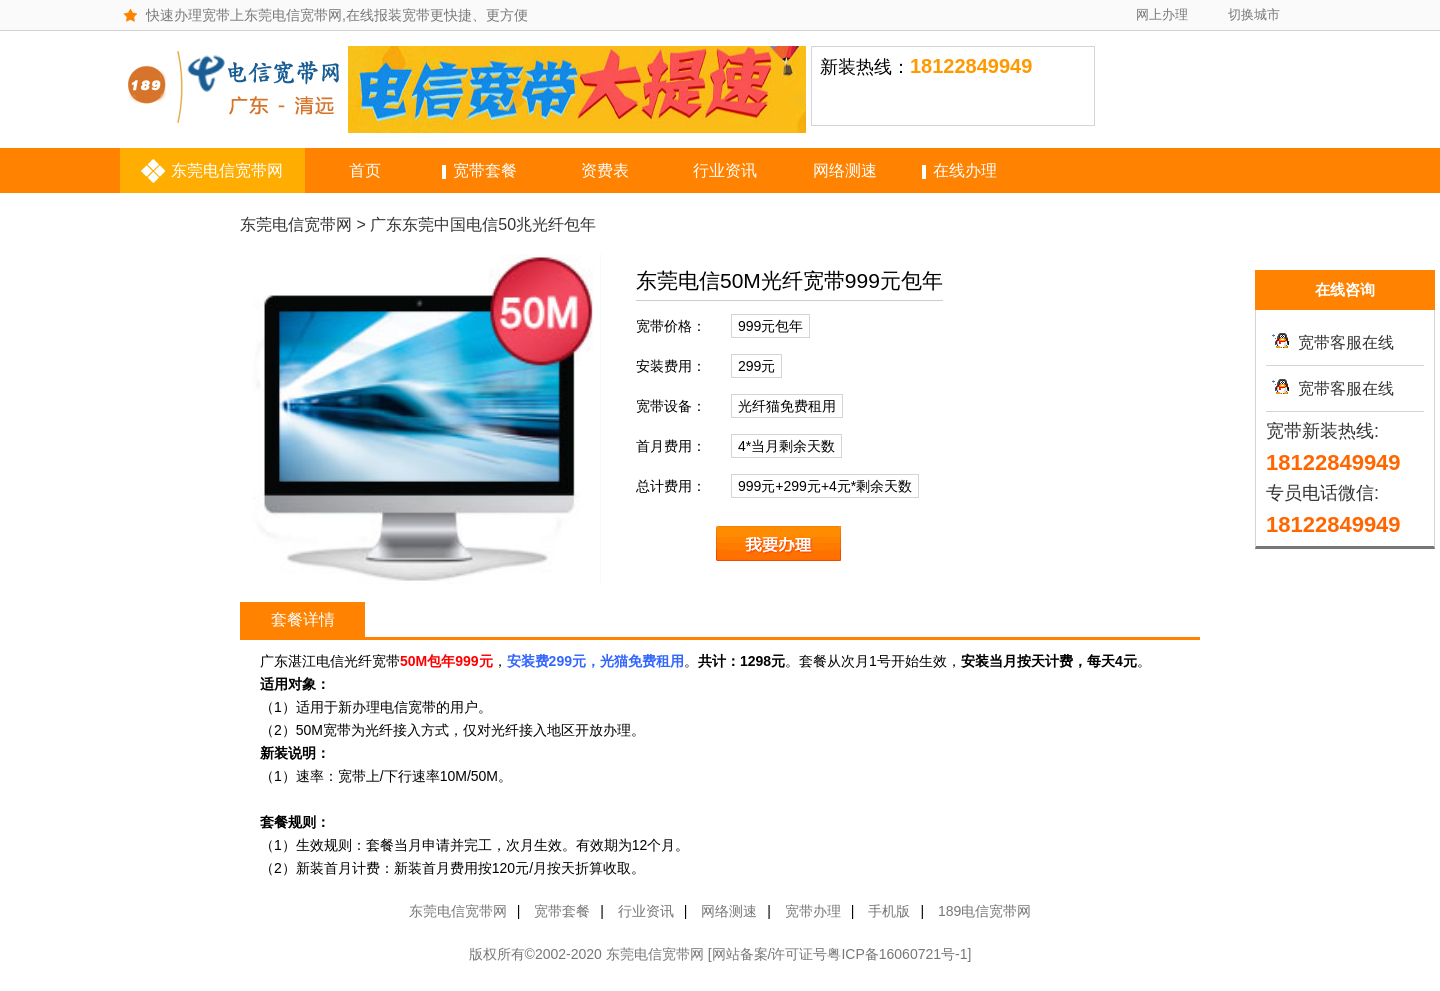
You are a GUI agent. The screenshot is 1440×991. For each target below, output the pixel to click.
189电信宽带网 (984, 911)
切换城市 (1254, 14)
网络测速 (845, 170)
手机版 (889, 911)
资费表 (605, 170)
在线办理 (965, 170)
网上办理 (1162, 14)
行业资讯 (725, 170)
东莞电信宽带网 (227, 170)
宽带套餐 (485, 170)
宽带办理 (813, 911)
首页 (365, 170)
